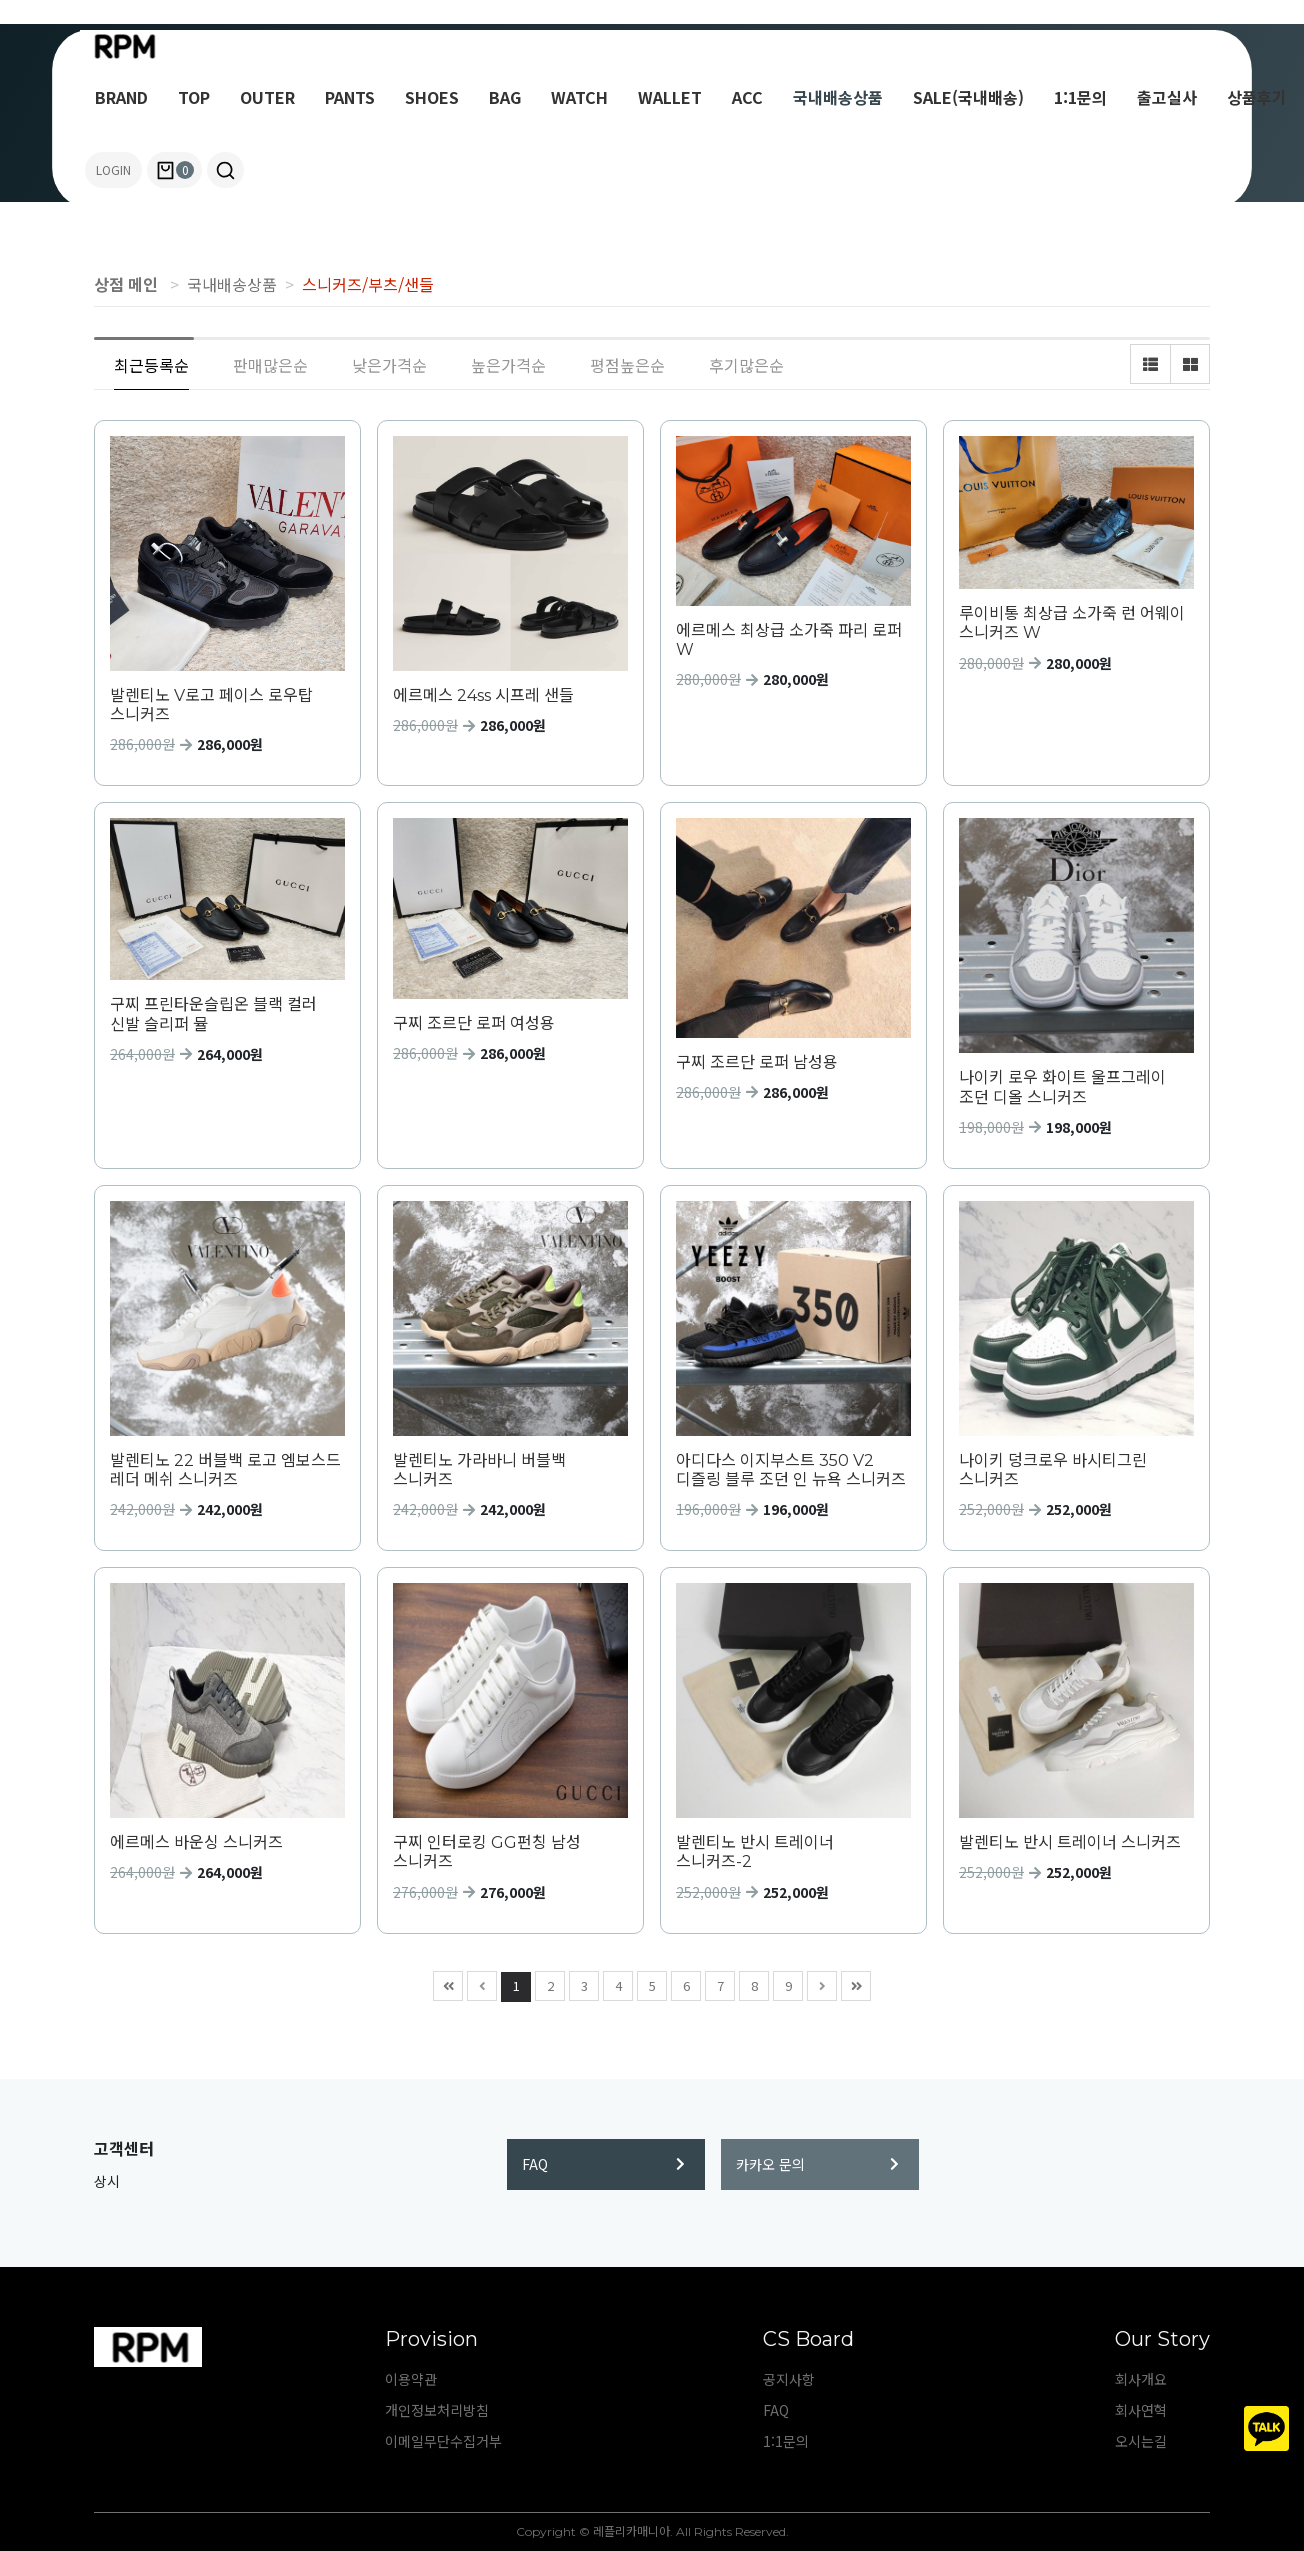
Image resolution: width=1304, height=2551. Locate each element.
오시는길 (1141, 2441)
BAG (505, 97)
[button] (225, 170)
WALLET (670, 97)
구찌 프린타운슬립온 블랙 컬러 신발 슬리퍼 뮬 (213, 1014)
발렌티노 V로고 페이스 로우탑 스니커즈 (211, 705)
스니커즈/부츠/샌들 (368, 284)
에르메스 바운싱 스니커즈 (196, 1842)
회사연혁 (1141, 2410)
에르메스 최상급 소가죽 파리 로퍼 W (789, 640)
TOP (194, 97)
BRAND (121, 97)
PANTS (350, 97)
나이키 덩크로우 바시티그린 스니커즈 (1053, 1470)
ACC (747, 97)
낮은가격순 (389, 365)
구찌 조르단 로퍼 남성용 (757, 1062)
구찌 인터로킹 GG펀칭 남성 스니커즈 (487, 1852)
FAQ (603, 2164)
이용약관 (411, 2379)
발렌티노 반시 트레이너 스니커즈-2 (755, 1852)
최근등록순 (151, 365)
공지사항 (789, 2379)
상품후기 (1257, 97)
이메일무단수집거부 (443, 2441)
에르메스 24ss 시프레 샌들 (483, 695)
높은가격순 (508, 365)
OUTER (267, 97)
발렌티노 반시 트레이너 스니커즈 (1070, 1842)
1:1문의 (1080, 97)
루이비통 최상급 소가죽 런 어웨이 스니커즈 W (1072, 623)
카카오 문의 (817, 2164)
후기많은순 (746, 365)
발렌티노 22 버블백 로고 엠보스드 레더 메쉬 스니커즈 (225, 1470)
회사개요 (1141, 2379)
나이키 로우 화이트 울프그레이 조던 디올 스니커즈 (1062, 1087)
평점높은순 (627, 365)
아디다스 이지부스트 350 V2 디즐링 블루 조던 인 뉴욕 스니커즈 (791, 1470)
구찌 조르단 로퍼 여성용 (474, 1023)
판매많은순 (270, 365)
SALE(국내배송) (968, 97)
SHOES (432, 97)
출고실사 (1167, 97)
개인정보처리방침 (437, 2410)
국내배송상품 (838, 97)
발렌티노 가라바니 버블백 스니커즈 (479, 1470)
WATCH (579, 97)
